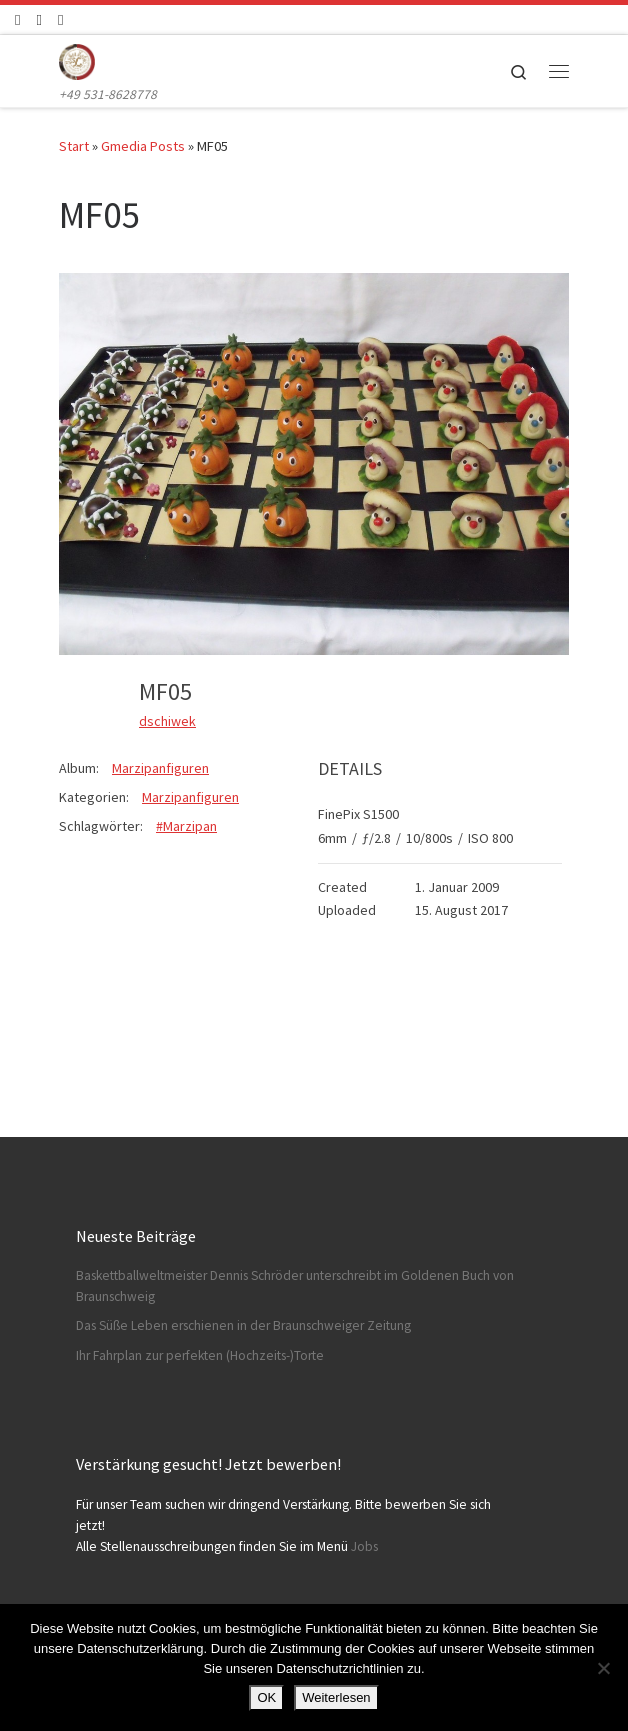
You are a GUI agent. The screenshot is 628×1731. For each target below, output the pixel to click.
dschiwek (167, 721)
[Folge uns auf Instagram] (38, 19)
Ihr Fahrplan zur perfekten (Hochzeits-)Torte (200, 1355)
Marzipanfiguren (160, 768)
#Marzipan (186, 826)
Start (74, 146)
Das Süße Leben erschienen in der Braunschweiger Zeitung (243, 1325)
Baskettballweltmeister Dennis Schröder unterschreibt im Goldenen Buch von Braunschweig (295, 1286)
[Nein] (603, 1668)
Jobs (364, 1546)
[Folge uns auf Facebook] (17, 19)
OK (266, 1697)
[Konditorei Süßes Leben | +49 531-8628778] (77, 59)
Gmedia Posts (143, 146)
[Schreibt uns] (60, 19)
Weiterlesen (336, 1697)
